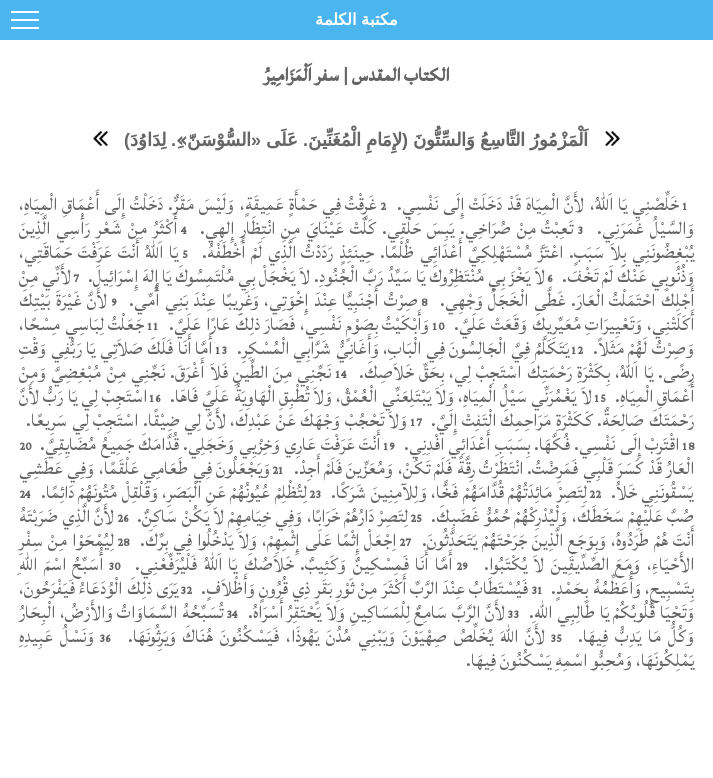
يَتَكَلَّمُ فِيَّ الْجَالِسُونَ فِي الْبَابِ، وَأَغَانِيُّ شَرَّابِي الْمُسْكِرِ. (403, 348)
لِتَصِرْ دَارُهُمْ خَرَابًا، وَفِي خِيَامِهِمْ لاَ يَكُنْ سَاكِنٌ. (270, 516)
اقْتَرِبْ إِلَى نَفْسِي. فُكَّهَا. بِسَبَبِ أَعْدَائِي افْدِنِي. (539, 444)
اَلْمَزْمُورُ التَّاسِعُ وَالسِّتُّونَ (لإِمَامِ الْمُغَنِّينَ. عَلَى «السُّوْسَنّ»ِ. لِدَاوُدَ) (356, 140)
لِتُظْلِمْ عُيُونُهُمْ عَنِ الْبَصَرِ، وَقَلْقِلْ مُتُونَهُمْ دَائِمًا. (171, 492)
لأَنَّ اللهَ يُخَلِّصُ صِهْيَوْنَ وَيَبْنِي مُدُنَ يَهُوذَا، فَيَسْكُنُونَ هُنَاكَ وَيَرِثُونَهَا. (333, 636)
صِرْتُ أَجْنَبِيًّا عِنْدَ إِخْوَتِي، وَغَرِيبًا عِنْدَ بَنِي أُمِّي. (271, 300)
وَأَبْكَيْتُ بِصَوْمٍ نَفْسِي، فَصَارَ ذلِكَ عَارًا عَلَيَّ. (297, 324)
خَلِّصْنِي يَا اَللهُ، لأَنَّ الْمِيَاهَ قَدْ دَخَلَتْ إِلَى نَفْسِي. (535, 204)
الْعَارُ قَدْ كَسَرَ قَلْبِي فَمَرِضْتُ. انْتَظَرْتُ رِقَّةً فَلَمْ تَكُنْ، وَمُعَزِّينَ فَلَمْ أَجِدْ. (491, 468)
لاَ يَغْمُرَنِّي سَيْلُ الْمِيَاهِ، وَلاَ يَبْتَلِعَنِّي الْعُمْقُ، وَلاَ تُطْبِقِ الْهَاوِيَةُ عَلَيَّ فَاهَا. (379, 396)
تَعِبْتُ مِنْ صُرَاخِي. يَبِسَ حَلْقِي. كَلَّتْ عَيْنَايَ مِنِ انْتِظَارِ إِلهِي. (383, 228)
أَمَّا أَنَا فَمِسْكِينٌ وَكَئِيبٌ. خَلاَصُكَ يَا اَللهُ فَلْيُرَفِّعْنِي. (290, 564)
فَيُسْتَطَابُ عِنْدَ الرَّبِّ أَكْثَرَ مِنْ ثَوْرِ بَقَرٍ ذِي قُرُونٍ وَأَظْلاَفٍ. (363, 588)
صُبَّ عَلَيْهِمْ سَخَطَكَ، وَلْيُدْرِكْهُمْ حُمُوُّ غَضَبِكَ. (560, 516)
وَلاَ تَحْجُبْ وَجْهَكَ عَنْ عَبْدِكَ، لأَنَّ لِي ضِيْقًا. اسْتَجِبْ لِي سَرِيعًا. (215, 420)
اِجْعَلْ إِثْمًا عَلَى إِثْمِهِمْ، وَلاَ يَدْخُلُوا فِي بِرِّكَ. (265, 540)
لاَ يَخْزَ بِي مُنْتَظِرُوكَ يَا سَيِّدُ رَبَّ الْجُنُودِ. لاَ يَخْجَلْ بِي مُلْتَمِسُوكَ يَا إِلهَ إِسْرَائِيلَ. (315, 276)
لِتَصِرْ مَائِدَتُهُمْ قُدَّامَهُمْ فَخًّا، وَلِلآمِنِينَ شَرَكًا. (457, 492)
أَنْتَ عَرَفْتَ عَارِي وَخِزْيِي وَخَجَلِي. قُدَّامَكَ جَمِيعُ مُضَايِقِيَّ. (208, 444)
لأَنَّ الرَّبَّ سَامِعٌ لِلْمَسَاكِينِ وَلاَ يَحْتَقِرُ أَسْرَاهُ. (374, 612)
